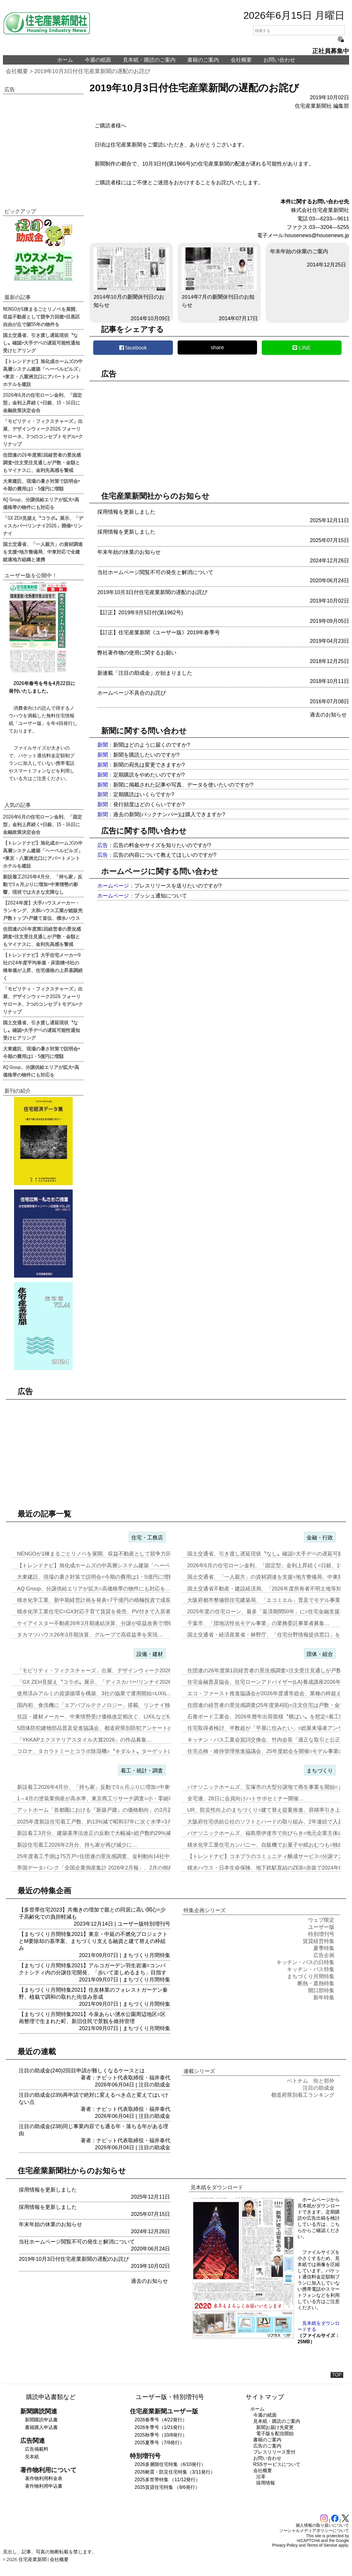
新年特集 (323, 1997)
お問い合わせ (279, 60)
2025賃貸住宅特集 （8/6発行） (167, 2487)
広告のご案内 (267, 2445)
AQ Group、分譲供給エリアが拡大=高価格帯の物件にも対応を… (94, 1589)
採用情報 (265, 2482)
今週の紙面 (98, 60)
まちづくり (320, 1771)
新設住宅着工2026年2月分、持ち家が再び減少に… (77, 1845)
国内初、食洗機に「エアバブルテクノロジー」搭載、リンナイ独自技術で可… (109, 1705)
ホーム (65, 60)
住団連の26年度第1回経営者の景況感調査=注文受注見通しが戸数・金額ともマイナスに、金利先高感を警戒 (42, 462)
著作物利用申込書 (43, 2486)
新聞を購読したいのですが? (146, 755)
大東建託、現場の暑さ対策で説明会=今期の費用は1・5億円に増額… (98, 1577)
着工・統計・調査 (142, 1771)
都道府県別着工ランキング (302, 2095)
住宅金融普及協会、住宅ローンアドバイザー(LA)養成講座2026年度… (269, 1682)
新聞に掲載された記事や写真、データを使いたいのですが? (183, 785)
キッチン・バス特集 (310, 1969)
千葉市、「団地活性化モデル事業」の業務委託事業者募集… (258, 1623)
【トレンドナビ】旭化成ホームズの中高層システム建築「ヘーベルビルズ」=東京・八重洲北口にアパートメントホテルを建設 (43, 372)
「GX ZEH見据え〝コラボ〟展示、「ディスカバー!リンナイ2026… (96, 1682)
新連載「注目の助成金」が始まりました (144, 673)
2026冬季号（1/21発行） (161, 2427)
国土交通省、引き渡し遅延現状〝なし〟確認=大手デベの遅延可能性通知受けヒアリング (41, 342)
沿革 (261, 2476)
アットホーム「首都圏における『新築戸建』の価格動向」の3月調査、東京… (108, 1810)
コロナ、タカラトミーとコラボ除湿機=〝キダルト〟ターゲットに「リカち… (108, 1751)
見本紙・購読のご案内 (149, 60)
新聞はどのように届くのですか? (151, 745)
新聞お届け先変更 (275, 2427)
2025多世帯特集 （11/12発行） (167, 2479)
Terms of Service (322, 2545)
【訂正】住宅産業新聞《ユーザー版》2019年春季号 (158, 632)
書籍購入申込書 (41, 2427)
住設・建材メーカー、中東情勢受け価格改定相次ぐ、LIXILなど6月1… (100, 1717)
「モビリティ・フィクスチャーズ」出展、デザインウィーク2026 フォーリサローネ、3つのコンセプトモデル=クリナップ (43, 432)
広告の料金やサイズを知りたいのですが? (162, 845)
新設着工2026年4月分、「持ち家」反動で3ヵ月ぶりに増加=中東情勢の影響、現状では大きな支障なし (42, 884)
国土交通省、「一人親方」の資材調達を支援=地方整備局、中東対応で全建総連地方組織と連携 (43, 551)
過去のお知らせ (328, 715)
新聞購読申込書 (41, 2419)
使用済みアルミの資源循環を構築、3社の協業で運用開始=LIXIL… (95, 1693)
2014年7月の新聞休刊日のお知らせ (219, 277)
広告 (102, 845)
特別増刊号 (157, 1924)
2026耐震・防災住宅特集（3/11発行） (175, 2471)
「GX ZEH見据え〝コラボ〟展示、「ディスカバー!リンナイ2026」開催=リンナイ (43, 525)
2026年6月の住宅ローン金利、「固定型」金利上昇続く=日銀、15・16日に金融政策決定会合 (42, 402)
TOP (337, 2374)
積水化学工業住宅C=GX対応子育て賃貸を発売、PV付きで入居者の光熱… (104, 1612)
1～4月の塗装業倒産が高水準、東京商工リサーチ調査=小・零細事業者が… (106, 1798)
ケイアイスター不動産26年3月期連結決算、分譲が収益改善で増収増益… (103, 1623)
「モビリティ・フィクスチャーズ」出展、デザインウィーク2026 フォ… (102, 1671)
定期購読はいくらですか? (143, 794)
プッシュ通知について (160, 896)
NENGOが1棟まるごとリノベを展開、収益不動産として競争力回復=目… (103, 1554)
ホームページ (113, 886)
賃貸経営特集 (318, 1941)
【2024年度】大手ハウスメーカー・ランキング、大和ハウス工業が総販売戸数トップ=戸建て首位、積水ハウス (43, 910)
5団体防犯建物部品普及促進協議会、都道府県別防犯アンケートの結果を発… (108, 1728)
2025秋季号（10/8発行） (161, 2434)
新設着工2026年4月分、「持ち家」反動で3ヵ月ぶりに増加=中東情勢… (101, 1787)
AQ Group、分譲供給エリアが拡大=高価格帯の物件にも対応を (41, 503)
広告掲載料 (36, 2449)
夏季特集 (323, 1948)
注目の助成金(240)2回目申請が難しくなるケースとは (82, 2071)
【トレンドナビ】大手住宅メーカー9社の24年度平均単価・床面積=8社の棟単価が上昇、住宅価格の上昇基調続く (43, 966)
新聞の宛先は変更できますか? (149, 765)
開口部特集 (321, 1990)
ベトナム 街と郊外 (310, 2081)
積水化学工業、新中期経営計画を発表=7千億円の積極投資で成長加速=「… (106, 1600)
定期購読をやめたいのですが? (149, 775)
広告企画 (323, 1955)
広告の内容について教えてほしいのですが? (164, 855)
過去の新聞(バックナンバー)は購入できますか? (169, 814)
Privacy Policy (285, 2545)
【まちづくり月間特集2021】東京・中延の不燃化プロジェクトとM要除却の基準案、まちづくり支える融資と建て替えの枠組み (93, 1941)
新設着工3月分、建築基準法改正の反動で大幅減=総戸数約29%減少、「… (104, 1833)
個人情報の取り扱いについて (322, 2525)
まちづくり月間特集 (146, 1955)
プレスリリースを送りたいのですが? (178, 886)
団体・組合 (320, 1654)
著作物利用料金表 (43, 2478)
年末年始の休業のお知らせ (129, 552)
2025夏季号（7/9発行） (159, 2442)
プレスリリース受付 (274, 2452)
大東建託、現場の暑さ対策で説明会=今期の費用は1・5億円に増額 (41, 484)
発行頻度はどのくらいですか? (149, 804)
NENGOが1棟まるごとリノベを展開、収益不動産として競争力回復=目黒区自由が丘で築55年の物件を (41, 316)
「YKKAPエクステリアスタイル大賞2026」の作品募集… (84, 1740)
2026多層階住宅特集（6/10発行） (170, 2464)
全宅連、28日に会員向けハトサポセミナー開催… (245, 1798)
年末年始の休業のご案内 (299, 251)
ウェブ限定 (321, 1920)
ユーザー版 (131, 1924)
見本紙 (32, 2456)
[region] (219, 431)
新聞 (102, 745)
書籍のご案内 (203, 60)
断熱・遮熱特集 (315, 1983)
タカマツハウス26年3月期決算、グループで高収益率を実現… (90, 1635)
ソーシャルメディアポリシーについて (314, 2530)
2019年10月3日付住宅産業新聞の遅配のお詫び (92, 71)
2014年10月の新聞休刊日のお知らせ (131, 277)
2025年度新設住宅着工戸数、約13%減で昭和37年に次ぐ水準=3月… (97, 1822)
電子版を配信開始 (275, 2433)
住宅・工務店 (147, 1538)
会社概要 (241, 60)
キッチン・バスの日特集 (305, 1962)
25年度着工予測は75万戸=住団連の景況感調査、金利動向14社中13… (99, 1856)
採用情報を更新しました (126, 512)
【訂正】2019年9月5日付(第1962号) (140, 612)
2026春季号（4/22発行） (161, 2419)
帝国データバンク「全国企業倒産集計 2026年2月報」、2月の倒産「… (100, 1868)
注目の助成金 (154, 2085)
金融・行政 (320, 1538)
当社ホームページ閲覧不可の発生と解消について (155, 572)
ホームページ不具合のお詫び (131, 693)
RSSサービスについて (276, 2464)
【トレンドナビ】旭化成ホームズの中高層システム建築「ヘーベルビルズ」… (109, 1565)
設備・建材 (150, 1654)
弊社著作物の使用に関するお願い (136, 653)
